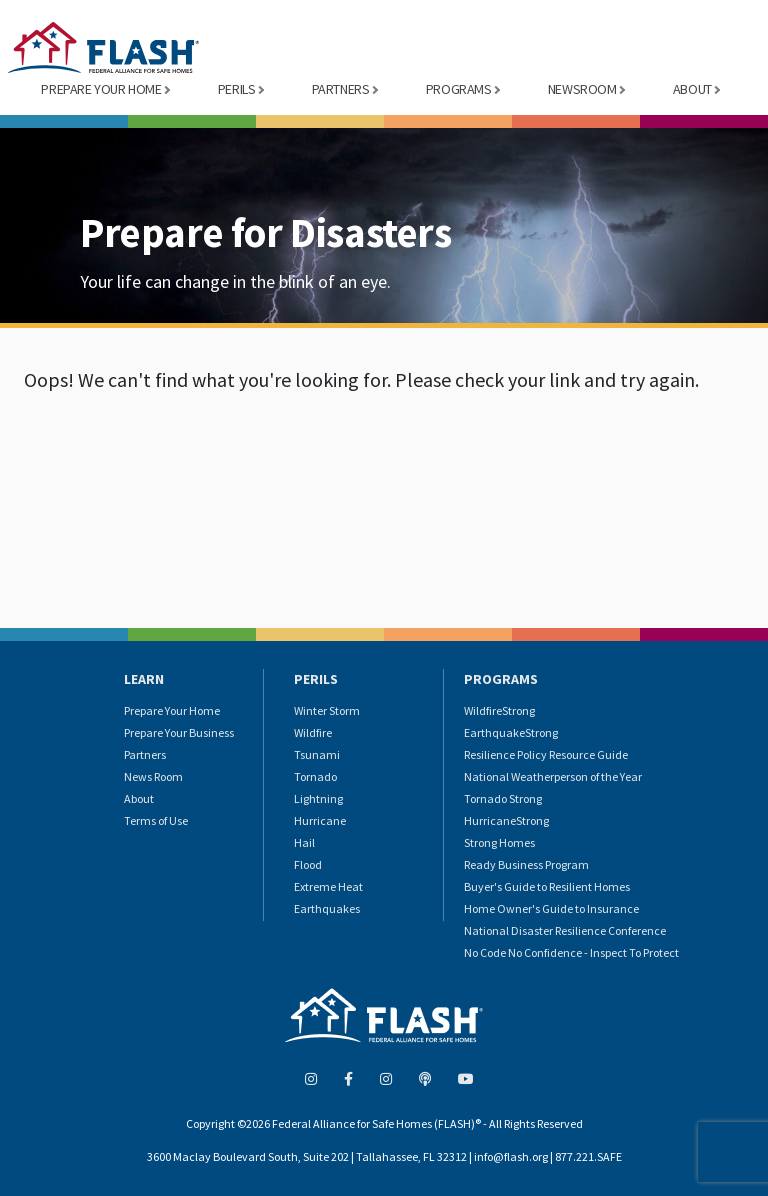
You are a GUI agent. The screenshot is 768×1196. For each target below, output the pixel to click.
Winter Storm (327, 710)
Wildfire (313, 732)
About (139, 798)
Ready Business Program (526, 864)
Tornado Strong (503, 798)
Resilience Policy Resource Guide (546, 754)
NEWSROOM (582, 89)
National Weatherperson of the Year (553, 776)
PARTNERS (341, 89)
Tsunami (317, 754)
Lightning (318, 798)
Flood (308, 864)
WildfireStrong (499, 710)
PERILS (237, 89)
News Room (153, 776)
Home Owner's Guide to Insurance (551, 908)
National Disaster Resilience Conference (565, 930)
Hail (304, 842)
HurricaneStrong (506, 820)
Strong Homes (499, 842)
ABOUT (692, 89)
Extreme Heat (328, 886)
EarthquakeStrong (511, 732)
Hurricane (320, 820)
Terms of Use (156, 820)
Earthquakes (327, 908)
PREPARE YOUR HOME (101, 89)
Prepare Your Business (179, 732)
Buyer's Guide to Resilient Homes (547, 886)
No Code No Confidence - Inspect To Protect (571, 952)
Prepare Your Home (172, 710)
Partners (145, 754)
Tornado (315, 776)
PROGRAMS (459, 89)
